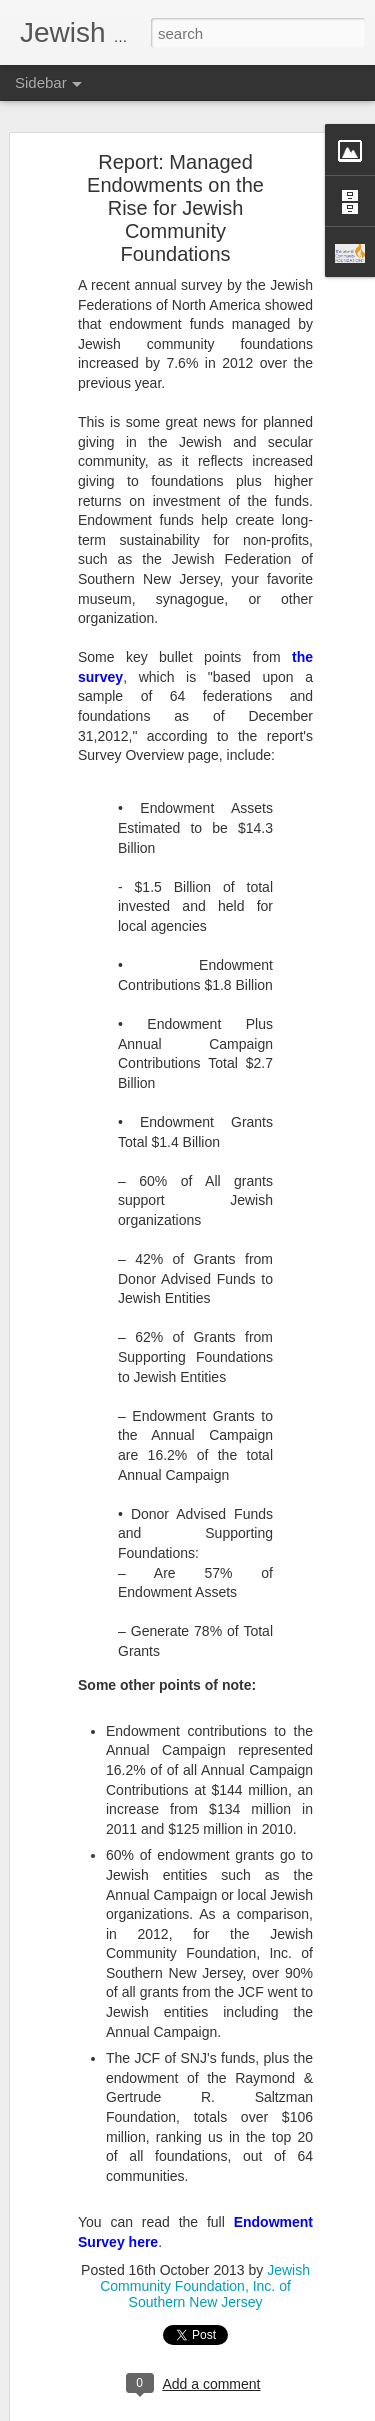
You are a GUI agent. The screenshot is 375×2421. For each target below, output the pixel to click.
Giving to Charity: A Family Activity (139, 2372)
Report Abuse (308, 2410)
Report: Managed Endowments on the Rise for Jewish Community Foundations (175, 198)
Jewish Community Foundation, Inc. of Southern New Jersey (205, 2276)
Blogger (250, 2410)
